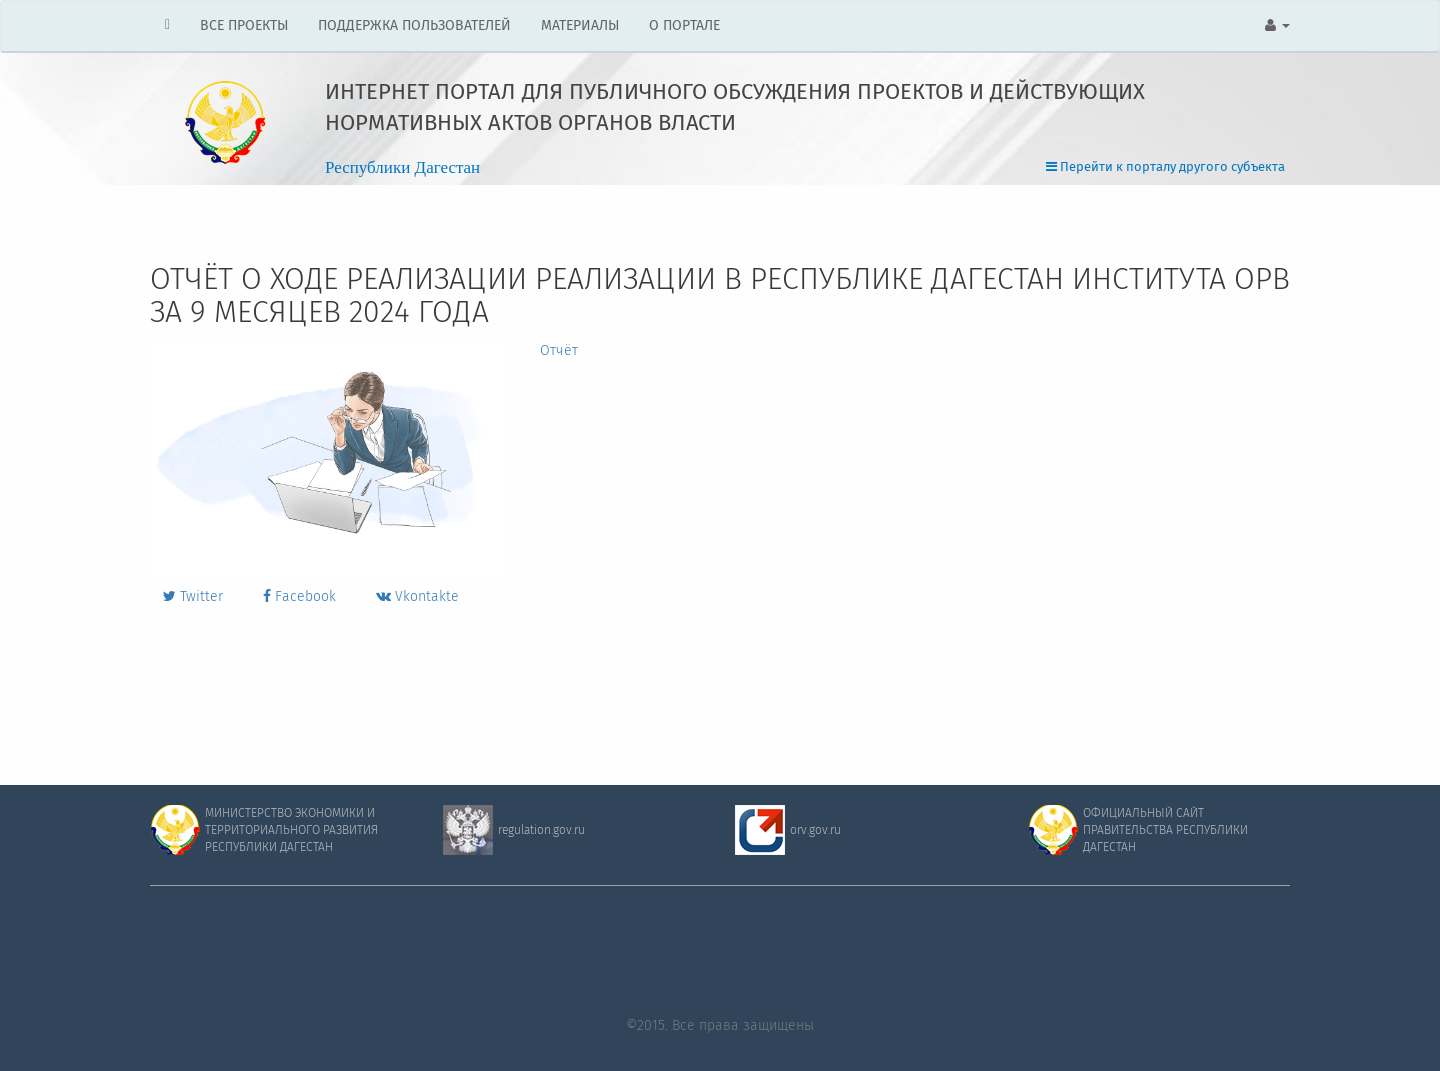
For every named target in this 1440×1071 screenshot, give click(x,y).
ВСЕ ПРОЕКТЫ (244, 26)
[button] (1277, 26)
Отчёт (559, 351)
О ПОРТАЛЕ (684, 26)
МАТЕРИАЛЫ (580, 26)
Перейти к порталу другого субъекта (1165, 167)
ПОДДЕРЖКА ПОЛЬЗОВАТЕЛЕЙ (414, 26)
